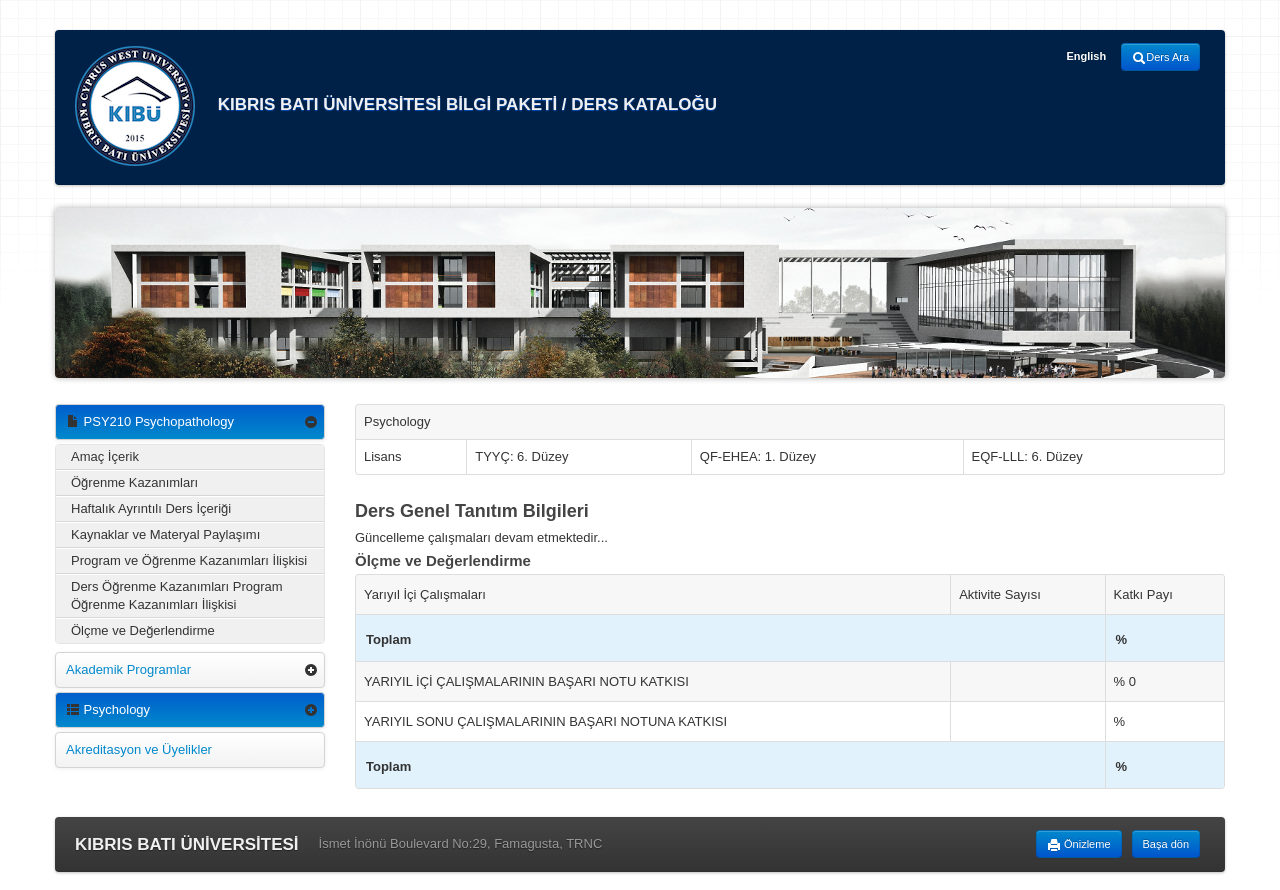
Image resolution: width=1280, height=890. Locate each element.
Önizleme (1079, 845)
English (1086, 56)
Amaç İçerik (105, 456)
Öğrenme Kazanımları (134, 482)
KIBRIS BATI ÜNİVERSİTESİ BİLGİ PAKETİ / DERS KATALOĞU (396, 106)
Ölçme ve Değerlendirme (143, 630)
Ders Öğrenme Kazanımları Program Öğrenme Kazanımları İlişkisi (177, 595)
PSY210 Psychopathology (150, 421)
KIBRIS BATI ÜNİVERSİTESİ (187, 844)
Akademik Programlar (128, 669)
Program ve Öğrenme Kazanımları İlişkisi (189, 560)
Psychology (108, 709)
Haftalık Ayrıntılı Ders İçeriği (151, 508)
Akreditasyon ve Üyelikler (139, 749)
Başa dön (1166, 844)
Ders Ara (1160, 58)
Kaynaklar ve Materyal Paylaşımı (165, 534)
